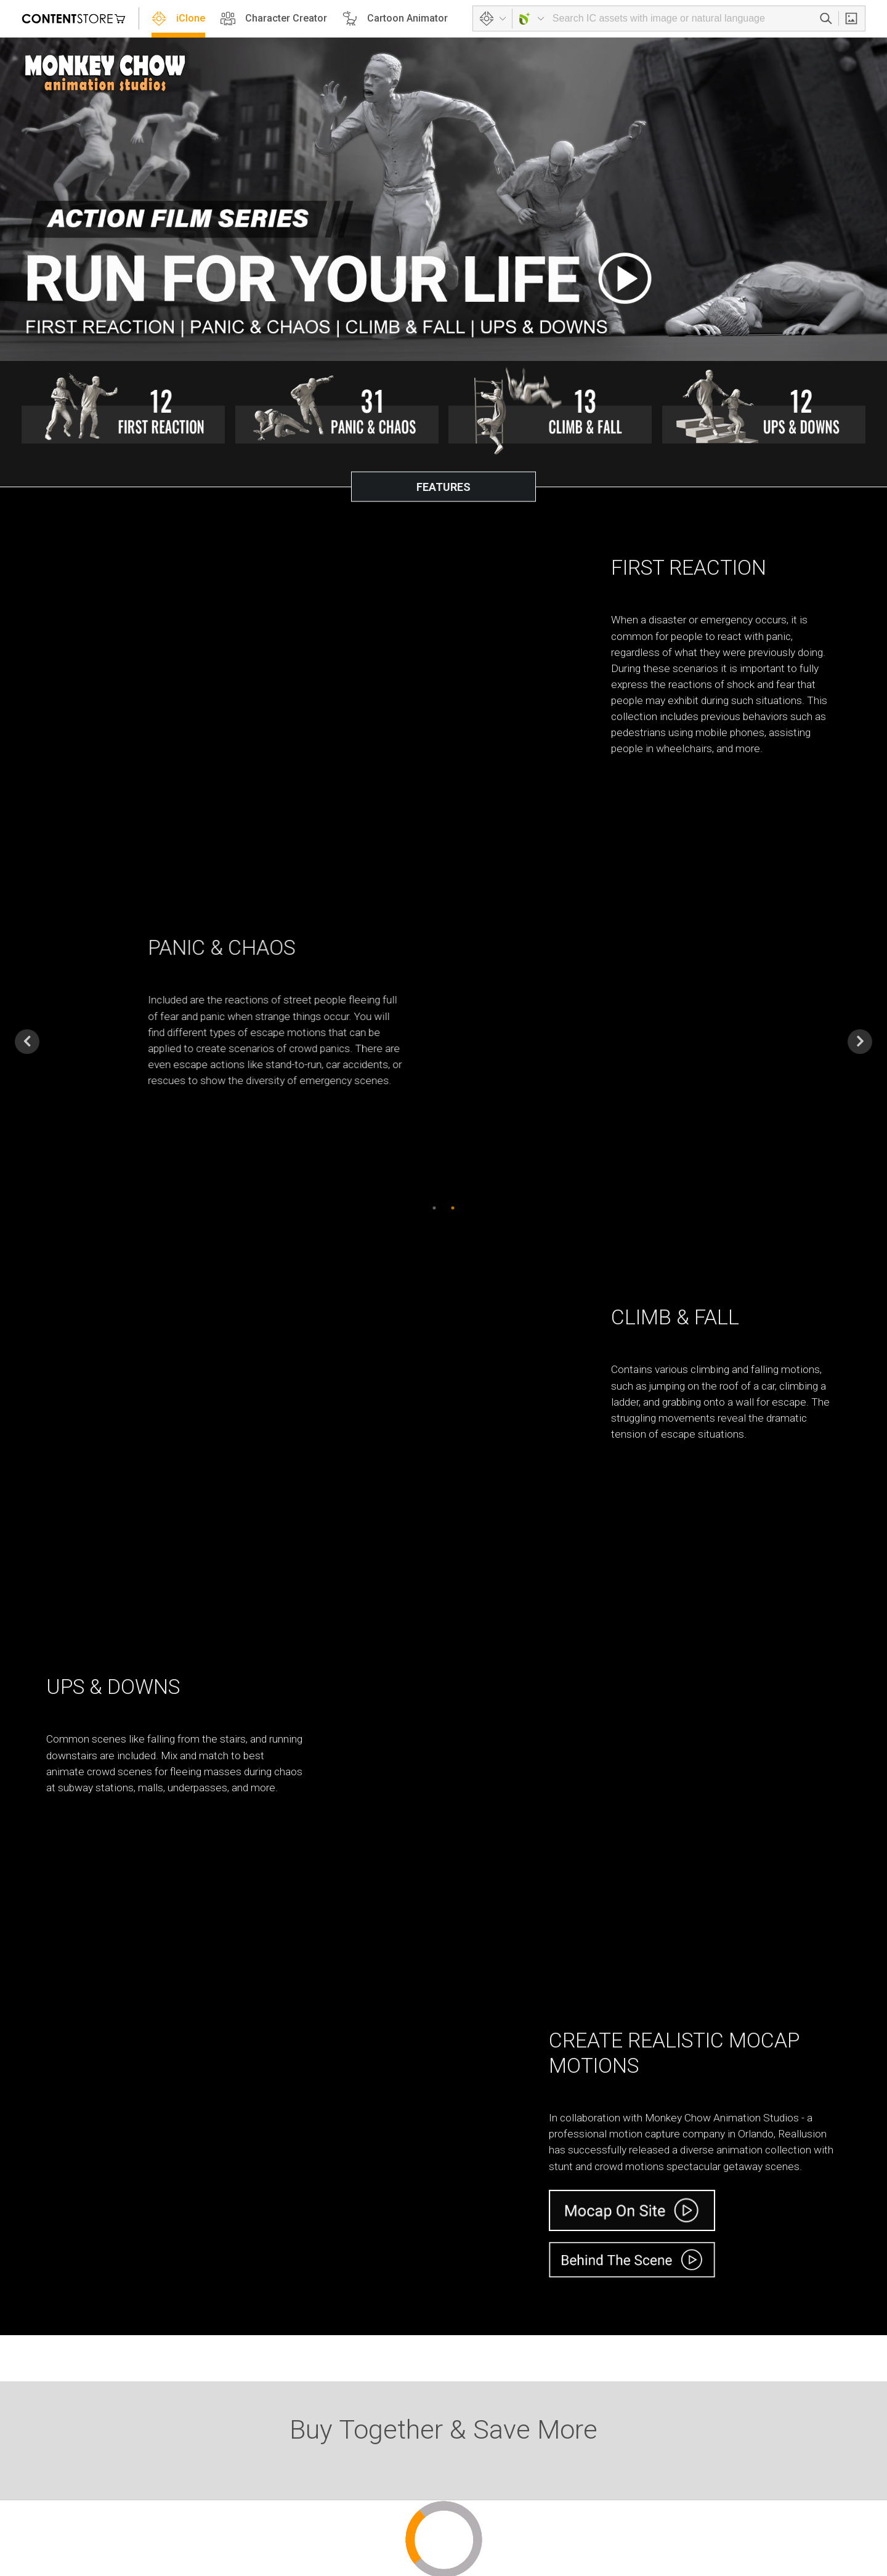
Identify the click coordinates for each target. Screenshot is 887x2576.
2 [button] (453, 1202)
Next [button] (860, 1036)
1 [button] (434, 1202)
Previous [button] (27, 1036)
